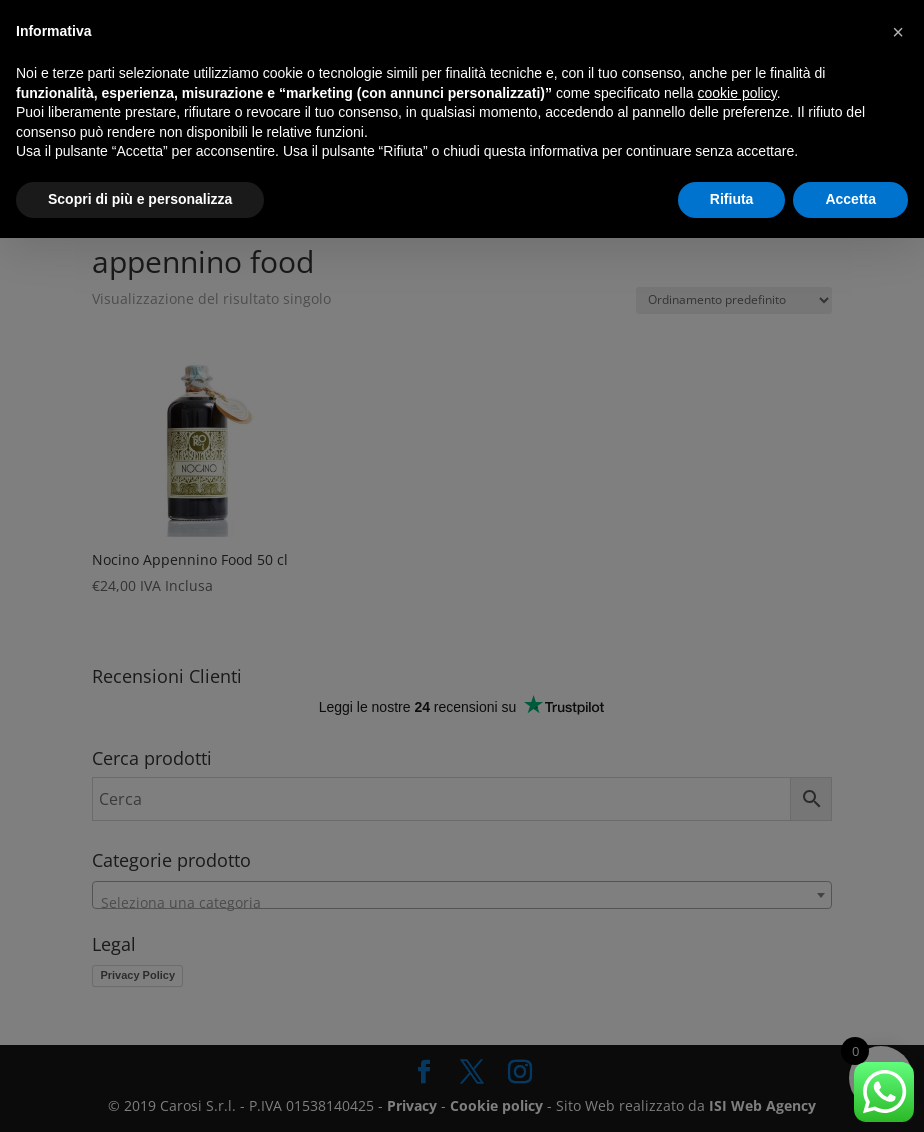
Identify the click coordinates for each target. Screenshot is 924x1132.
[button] (898, 32)
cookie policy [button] (737, 93)
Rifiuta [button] (732, 199)
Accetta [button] (850, 199)
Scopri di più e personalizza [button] (140, 199)
